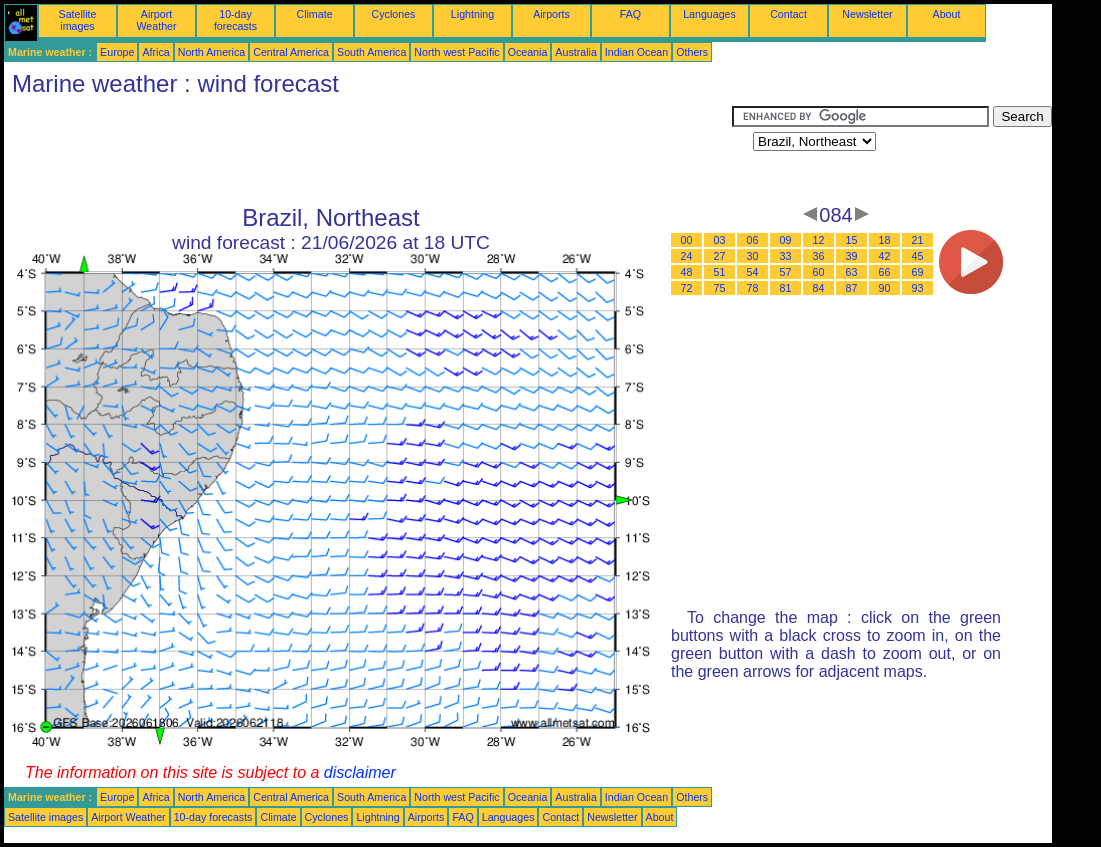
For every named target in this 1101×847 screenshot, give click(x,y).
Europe (117, 52)
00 (687, 240)
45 (918, 256)
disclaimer (360, 772)
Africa (155, 52)
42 (885, 256)
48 (687, 272)
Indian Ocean (636, 52)
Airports (551, 14)
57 (786, 272)
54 (753, 272)
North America (212, 52)
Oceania (528, 52)
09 (786, 240)
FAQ (630, 14)
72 (687, 288)
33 (786, 256)
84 (819, 288)
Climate (314, 14)
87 (852, 288)
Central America (291, 52)
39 (852, 256)
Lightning (472, 14)
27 (720, 256)
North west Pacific (456, 52)
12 (819, 240)
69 (918, 272)
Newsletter (867, 14)
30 (753, 256)
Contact (788, 14)
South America (371, 52)
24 (687, 256)
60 (819, 272)
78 (753, 288)
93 (918, 288)
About (947, 14)
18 (885, 240)
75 (720, 288)
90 (885, 288)
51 (720, 272)
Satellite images (78, 20)
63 (852, 272)
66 (885, 272)
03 (720, 240)
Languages (709, 14)
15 (852, 240)
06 (753, 240)
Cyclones (394, 14)
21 (918, 240)
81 (786, 288)
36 (819, 256)
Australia (575, 52)
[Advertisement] (368, 151)
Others (692, 52)
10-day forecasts (235, 20)
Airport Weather (156, 20)
